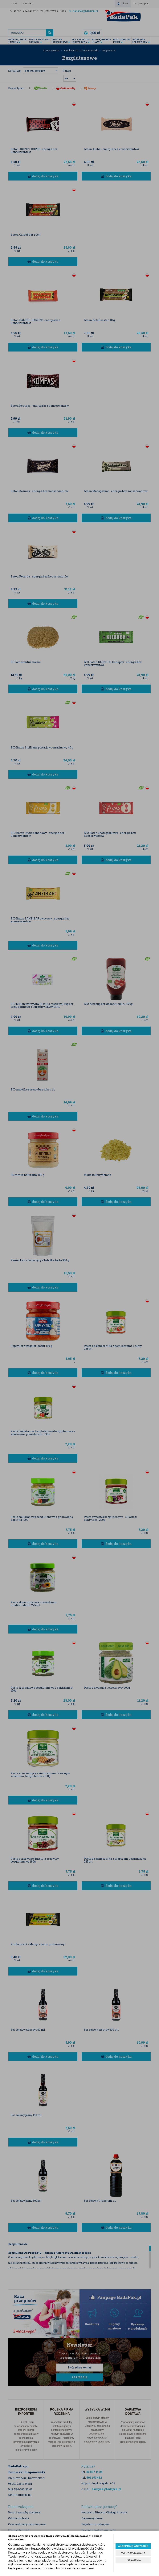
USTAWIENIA (133, 2560)
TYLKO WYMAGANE (133, 2553)
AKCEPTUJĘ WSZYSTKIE (133, 2546)
